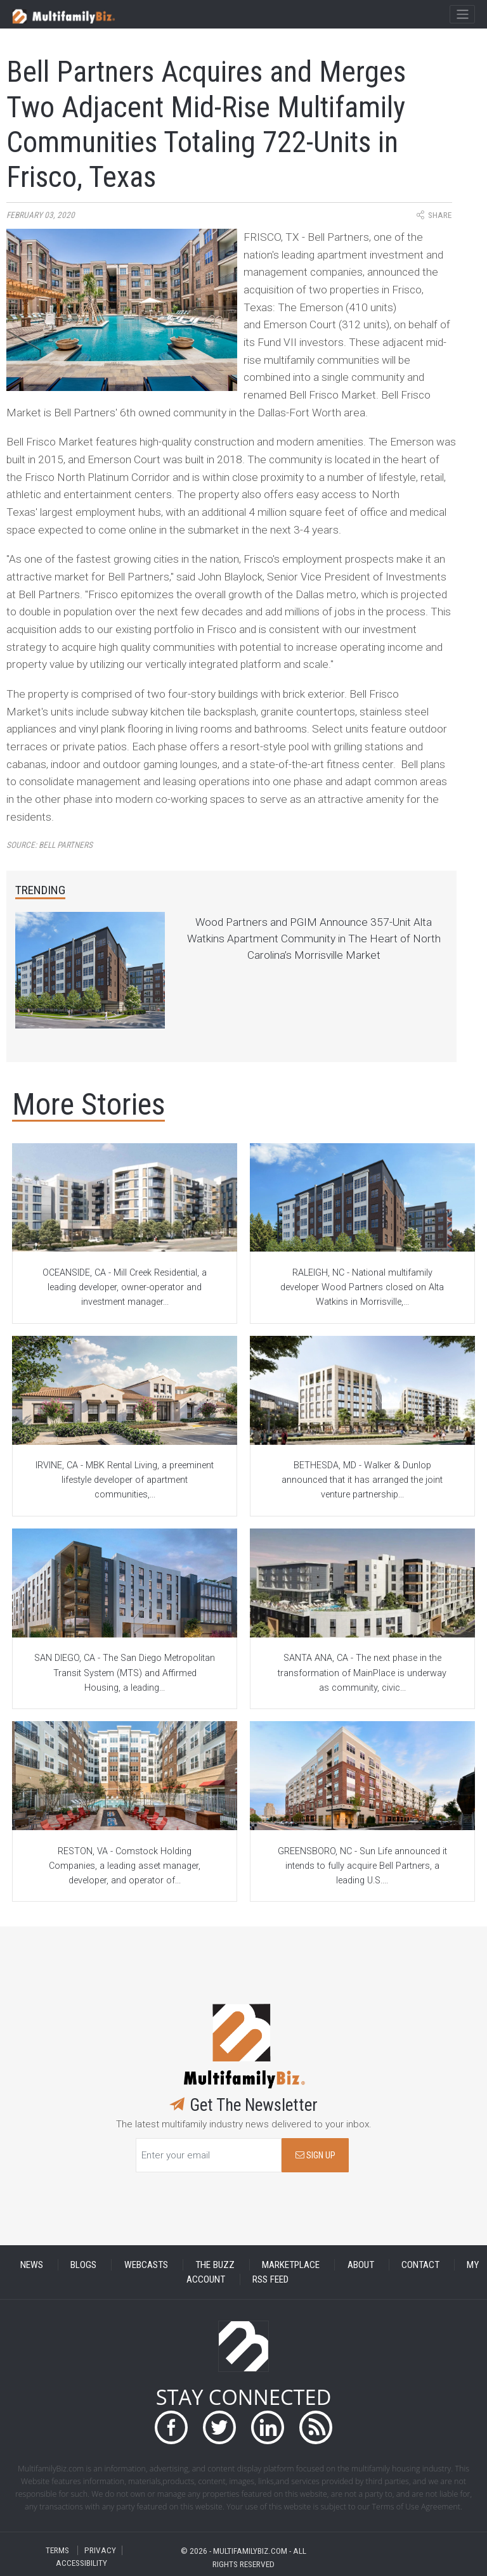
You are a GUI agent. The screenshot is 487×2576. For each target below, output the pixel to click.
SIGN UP (315, 2155)
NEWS (31, 2265)
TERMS (57, 2550)
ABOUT (360, 2265)
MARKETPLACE (291, 2265)
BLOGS (83, 2265)
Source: (49, 845)
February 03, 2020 (40, 215)
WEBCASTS (146, 2265)
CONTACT (420, 2265)
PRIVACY (100, 2550)
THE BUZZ (215, 2265)
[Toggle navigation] (462, 14)
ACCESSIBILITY (81, 2563)
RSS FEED (270, 2279)
